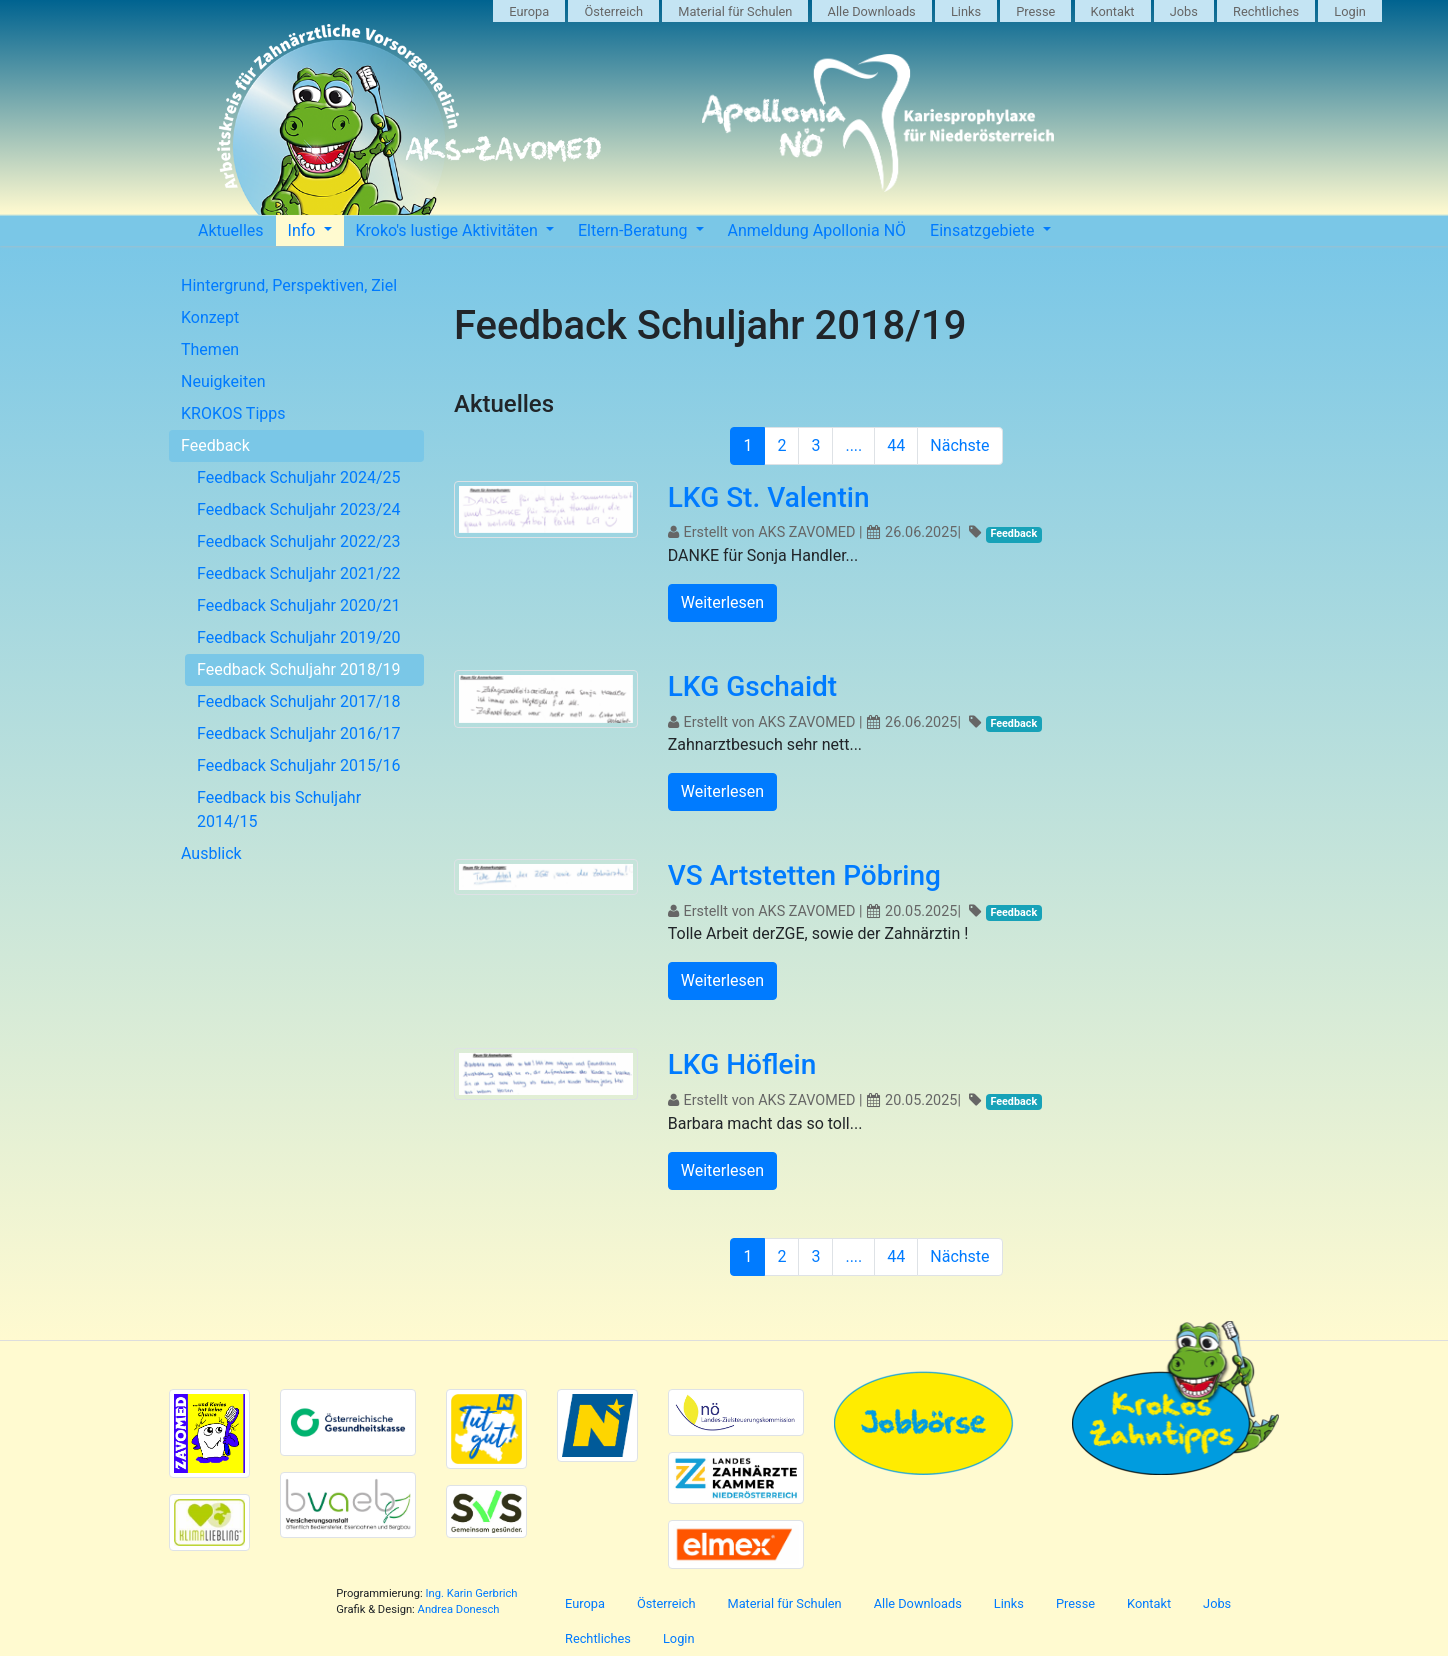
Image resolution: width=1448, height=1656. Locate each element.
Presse (1035, 11)
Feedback (215, 445)
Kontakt (1113, 11)
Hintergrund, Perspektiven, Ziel (289, 285)
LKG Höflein (742, 1064)
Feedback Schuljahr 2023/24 (299, 509)
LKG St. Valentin (769, 497)
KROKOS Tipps (233, 413)
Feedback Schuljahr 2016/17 (299, 733)
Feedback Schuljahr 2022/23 (299, 541)
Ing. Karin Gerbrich (471, 1593)
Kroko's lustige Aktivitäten (449, 230)
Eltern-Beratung (635, 230)
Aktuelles (231, 230)
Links (966, 11)
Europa (529, 11)
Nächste (959, 445)
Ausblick (211, 853)
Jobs (1184, 11)
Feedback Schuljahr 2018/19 (299, 669)
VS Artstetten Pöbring (804, 875)
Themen (210, 349)
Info (304, 230)
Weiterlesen (722, 602)
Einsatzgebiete (984, 230)
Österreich (613, 11)
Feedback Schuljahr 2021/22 (299, 573)
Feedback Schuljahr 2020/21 (299, 605)
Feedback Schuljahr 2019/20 (299, 637)
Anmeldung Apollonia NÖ (817, 230)
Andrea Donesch (459, 1609)
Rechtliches (1266, 11)
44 (896, 445)
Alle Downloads (872, 11)
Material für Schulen (735, 11)
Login (1350, 11)
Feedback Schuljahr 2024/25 (299, 477)
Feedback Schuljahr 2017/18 (299, 701)
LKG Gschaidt (752, 686)
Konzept (210, 317)
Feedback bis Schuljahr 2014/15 (279, 809)
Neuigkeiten (223, 381)
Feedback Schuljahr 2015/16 (299, 765)
